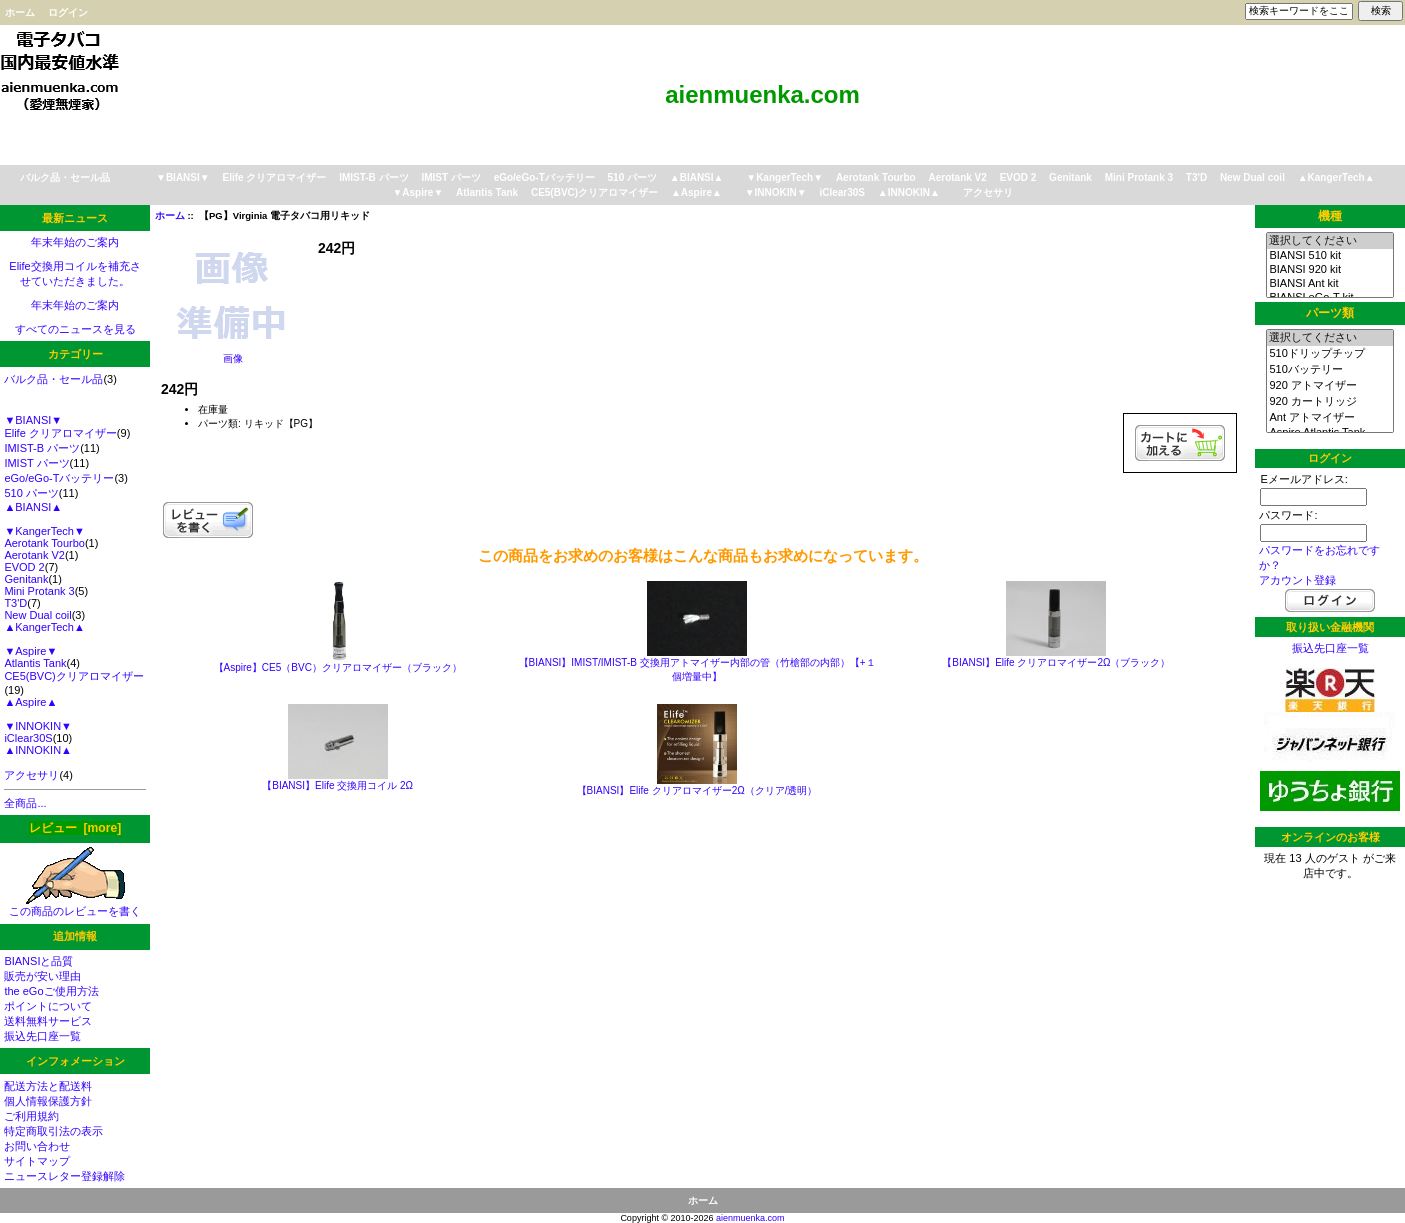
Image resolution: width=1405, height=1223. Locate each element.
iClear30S (842, 192)
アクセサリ (988, 192)
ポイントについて (48, 1006)
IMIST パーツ (450, 177)
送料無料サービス (48, 1021)
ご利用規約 (31, 1116)
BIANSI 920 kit (1329, 270)
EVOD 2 (1018, 177)
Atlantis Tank (487, 192)
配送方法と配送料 (48, 1086)
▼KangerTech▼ (784, 177)
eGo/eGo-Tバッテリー (544, 177)
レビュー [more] (75, 828)
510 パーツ (632, 177)
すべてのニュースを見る (75, 329)
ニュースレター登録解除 (64, 1176)
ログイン (68, 12)
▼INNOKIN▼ (776, 192)
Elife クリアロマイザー (274, 177)
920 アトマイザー (1329, 386)
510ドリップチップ (1329, 354)
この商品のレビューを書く (75, 905)
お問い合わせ (37, 1146)
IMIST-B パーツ (373, 177)
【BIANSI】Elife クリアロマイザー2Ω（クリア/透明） (697, 790)
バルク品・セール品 (65, 177)
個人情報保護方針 (48, 1101)
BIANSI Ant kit (1329, 284)
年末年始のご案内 (75, 242)
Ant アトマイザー (1329, 418)
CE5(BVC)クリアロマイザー (594, 192)
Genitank (1070, 177)
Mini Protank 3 (1139, 177)
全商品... (25, 803)
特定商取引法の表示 (53, 1131)
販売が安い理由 (42, 976)
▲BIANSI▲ (697, 177)
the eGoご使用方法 (51, 991)
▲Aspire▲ (696, 192)
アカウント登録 (1297, 580)
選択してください (1329, 241)
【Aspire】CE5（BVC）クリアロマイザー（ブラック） (338, 667)
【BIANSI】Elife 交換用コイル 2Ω (337, 785)
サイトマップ (37, 1161)
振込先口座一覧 (42, 1036)
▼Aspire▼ (417, 192)
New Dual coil (1252, 177)
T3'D (1196, 177)
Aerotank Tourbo (876, 177)
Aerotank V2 (958, 177)
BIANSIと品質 (38, 961)
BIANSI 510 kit (1329, 256)
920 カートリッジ (1329, 402)
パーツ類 (1330, 313)
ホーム (20, 12)
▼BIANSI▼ (183, 177)
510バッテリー (1329, 370)
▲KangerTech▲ (1336, 177)
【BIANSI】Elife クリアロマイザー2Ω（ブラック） (1056, 662)
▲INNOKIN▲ (909, 192)
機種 (1330, 216)
